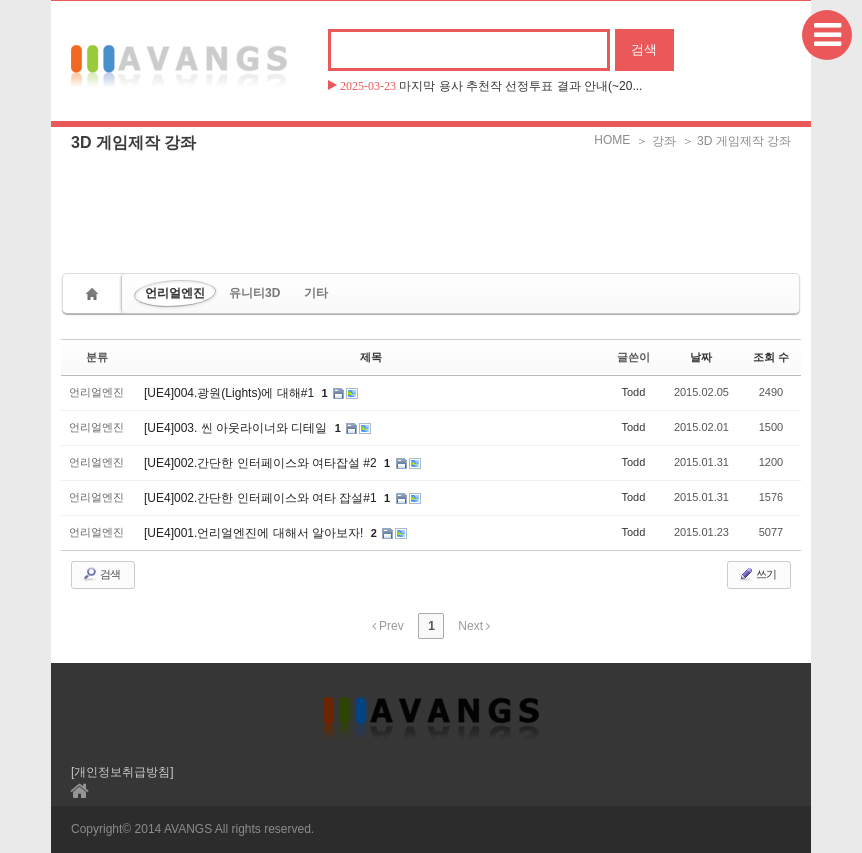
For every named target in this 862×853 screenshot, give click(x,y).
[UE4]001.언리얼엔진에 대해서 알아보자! (255, 533)
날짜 (701, 357)
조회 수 (771, 357)
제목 (371, 357)
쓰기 (757, 574)
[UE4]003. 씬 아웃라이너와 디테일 (237, 428)
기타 (316, 293)
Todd (633, 392)
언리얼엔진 (175, 293)
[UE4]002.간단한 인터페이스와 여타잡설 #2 (262, 463)
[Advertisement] (431, 205)
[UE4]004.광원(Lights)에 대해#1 (230, 393)
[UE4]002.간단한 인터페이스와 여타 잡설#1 (262, 498)
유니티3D (254, 293)
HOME (612, 140)
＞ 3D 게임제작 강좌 (736, 141)
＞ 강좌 (655, 141)
